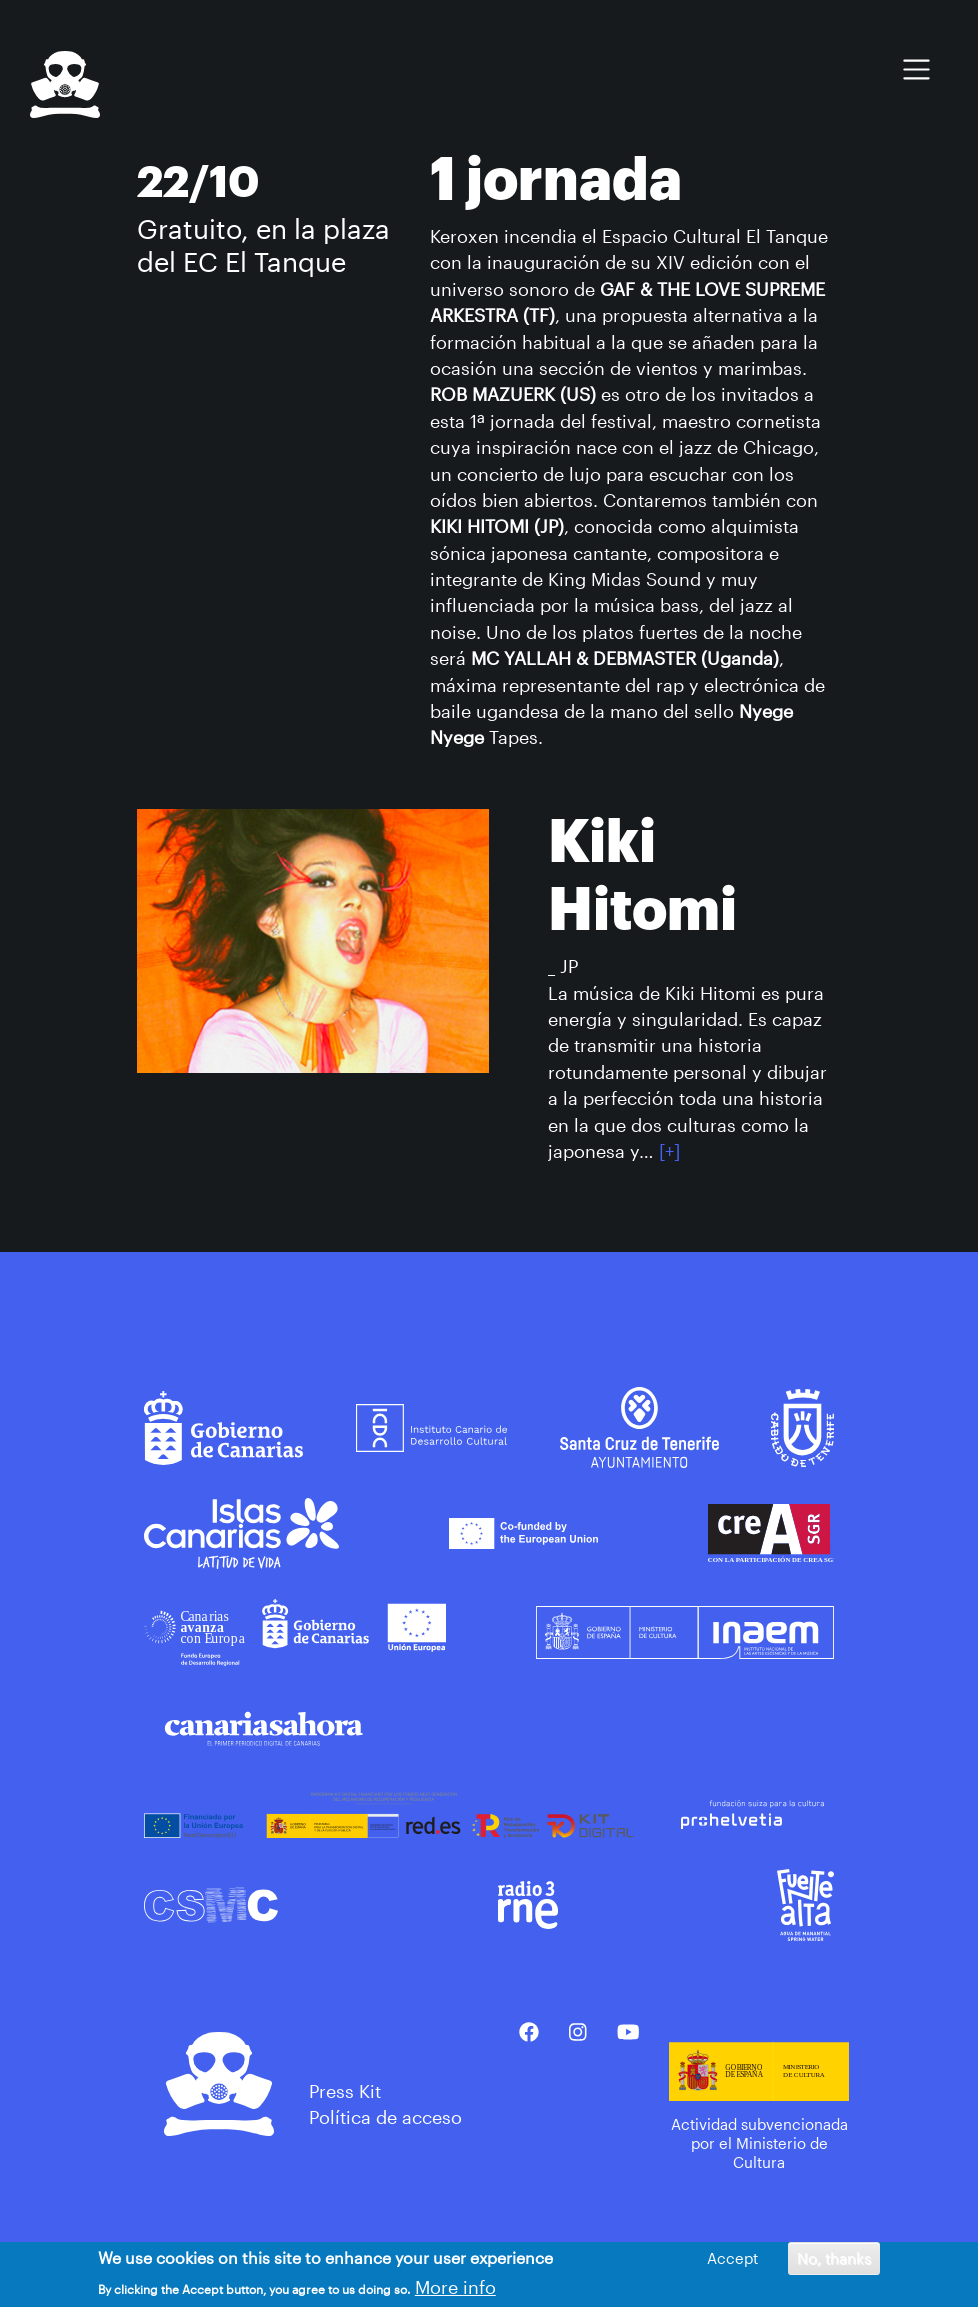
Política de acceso (385, 2117)
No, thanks (834, 2260)
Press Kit (345, 2091)
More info (455, 2289)
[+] (669, 1151)
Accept (732, 2260)
